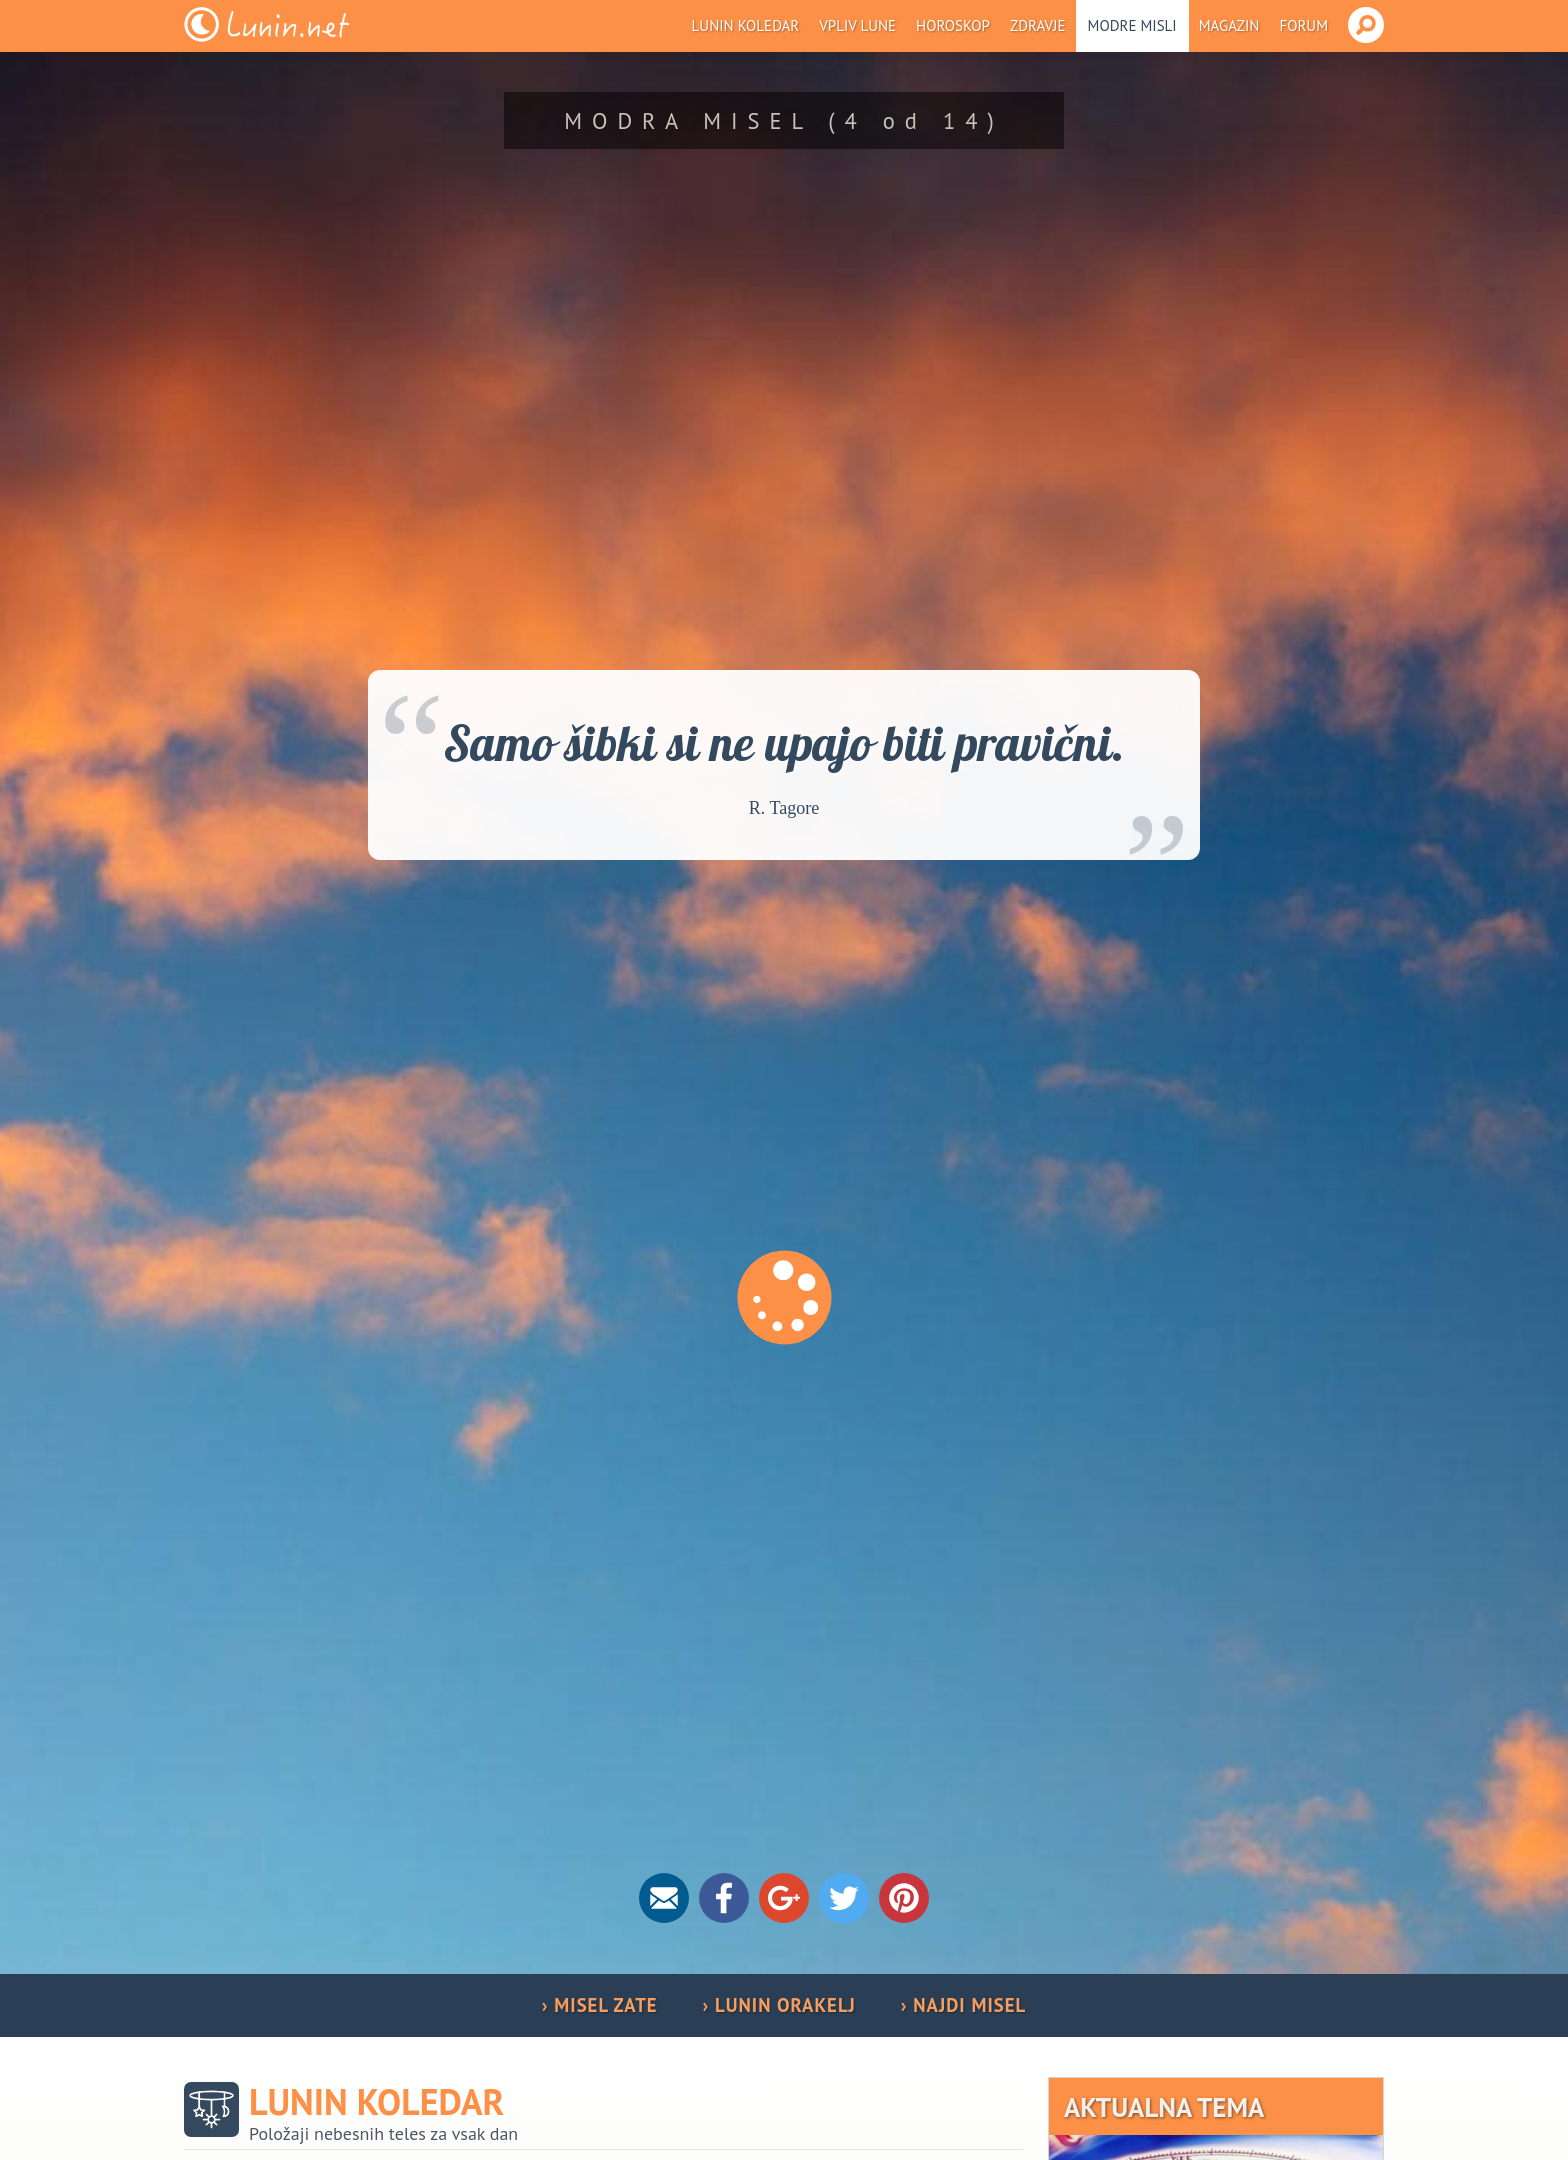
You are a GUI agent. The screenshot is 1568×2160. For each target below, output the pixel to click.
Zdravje (1038, 25)
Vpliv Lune (857, 25)
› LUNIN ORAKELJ (779, 2005)
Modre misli (1132, 25)
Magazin (1229, 25)
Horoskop (953, 25)
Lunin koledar (746, 25)
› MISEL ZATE (600, 2005)
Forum (1303, 25)
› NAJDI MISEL (963, 2005)
